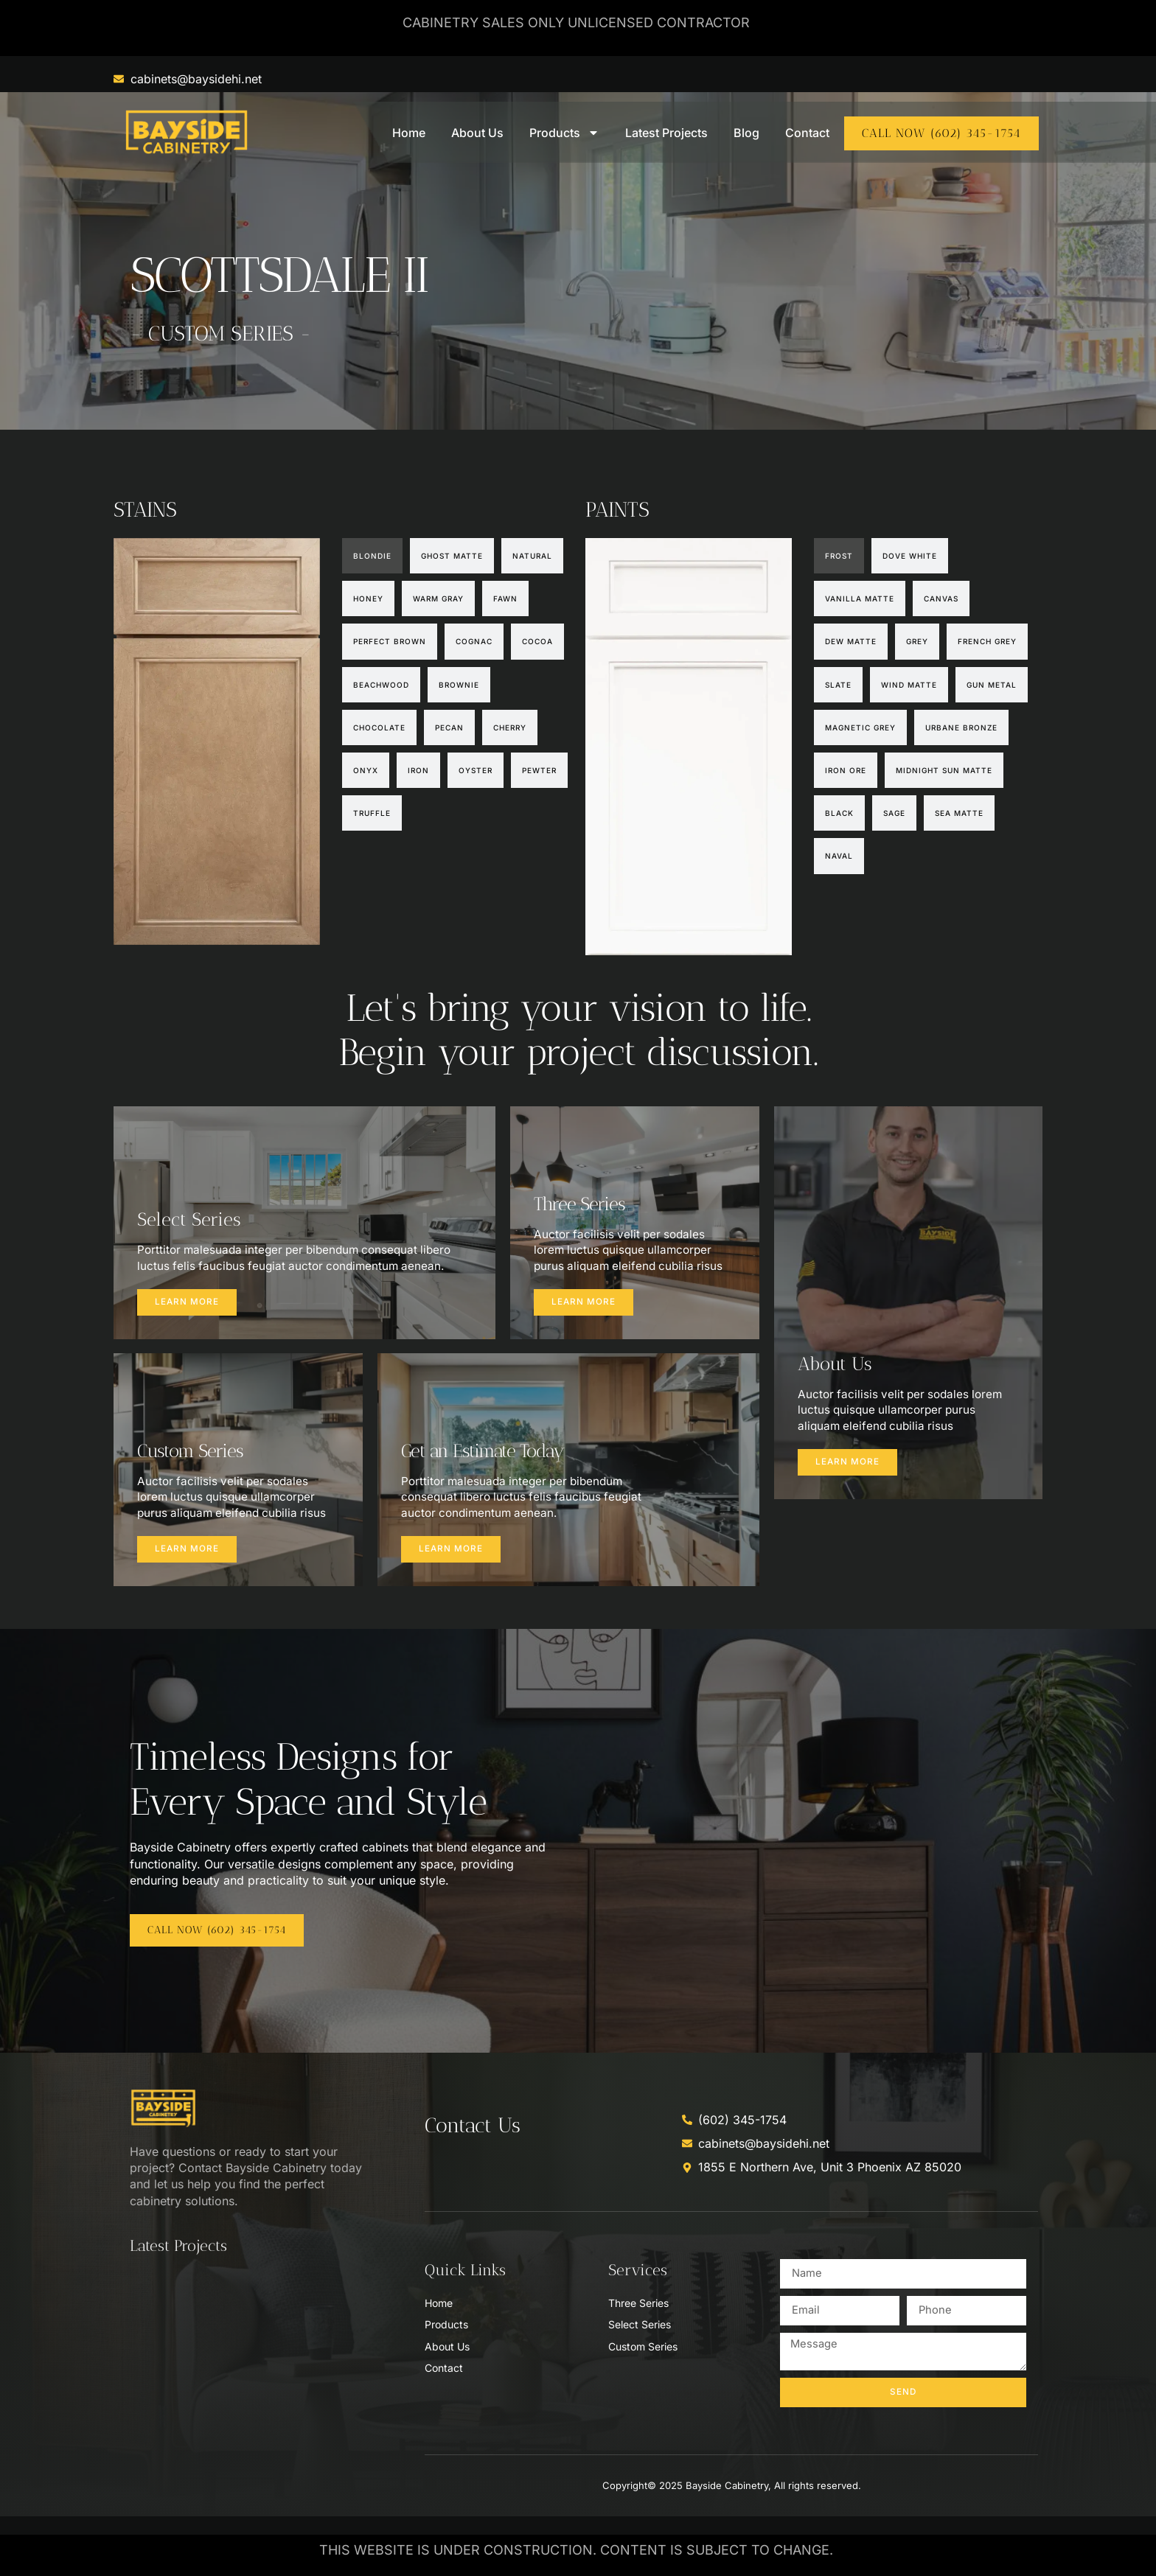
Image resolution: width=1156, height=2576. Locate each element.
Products (564, 132)
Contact (807, 132)
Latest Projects (666, 132)
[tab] (372, 555)
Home (408, 132)
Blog (746, 132)
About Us (477, 132)
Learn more (189, 1308)
